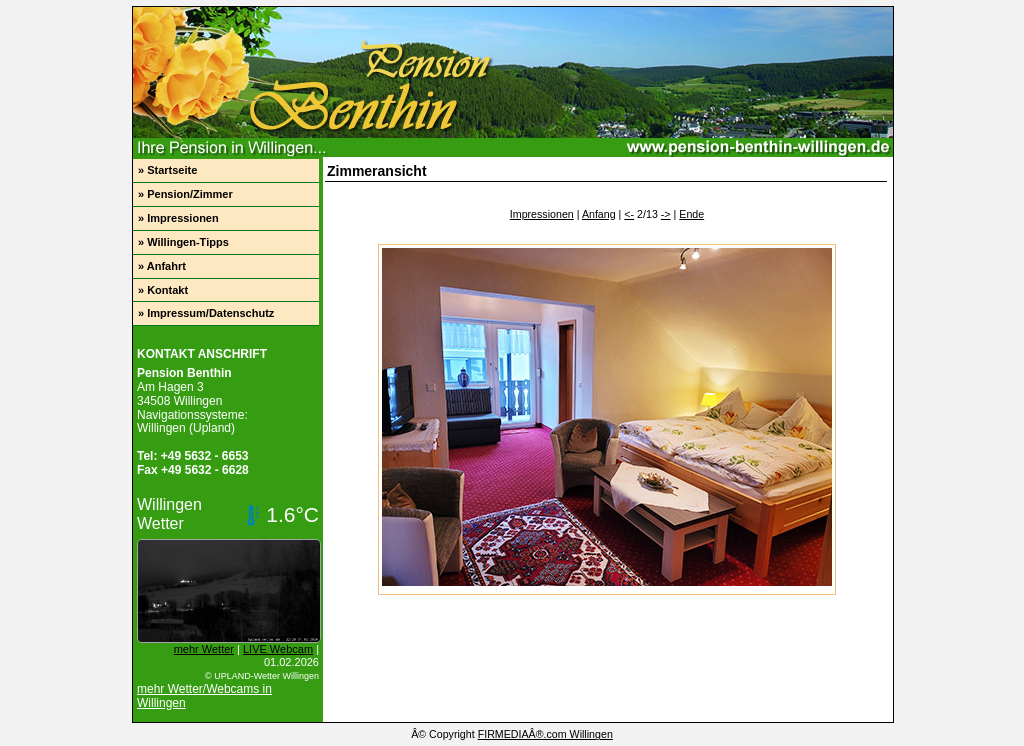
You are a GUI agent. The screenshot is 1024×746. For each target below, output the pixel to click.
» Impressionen (178, 218)
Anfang (599, 214)
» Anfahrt (162, 266)
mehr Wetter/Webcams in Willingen (204, 696)
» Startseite (167, 170)
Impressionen (542, 214)
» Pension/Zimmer (185, 194)
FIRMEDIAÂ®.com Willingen (545, 734)
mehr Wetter (204, 649)
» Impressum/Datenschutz (206, 313)
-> (666, 214)
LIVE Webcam (278, 649)
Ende (691, 214)
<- (629, 214)
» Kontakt (163, 290)
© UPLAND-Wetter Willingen (262, 676)
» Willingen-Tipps (183, 242)
